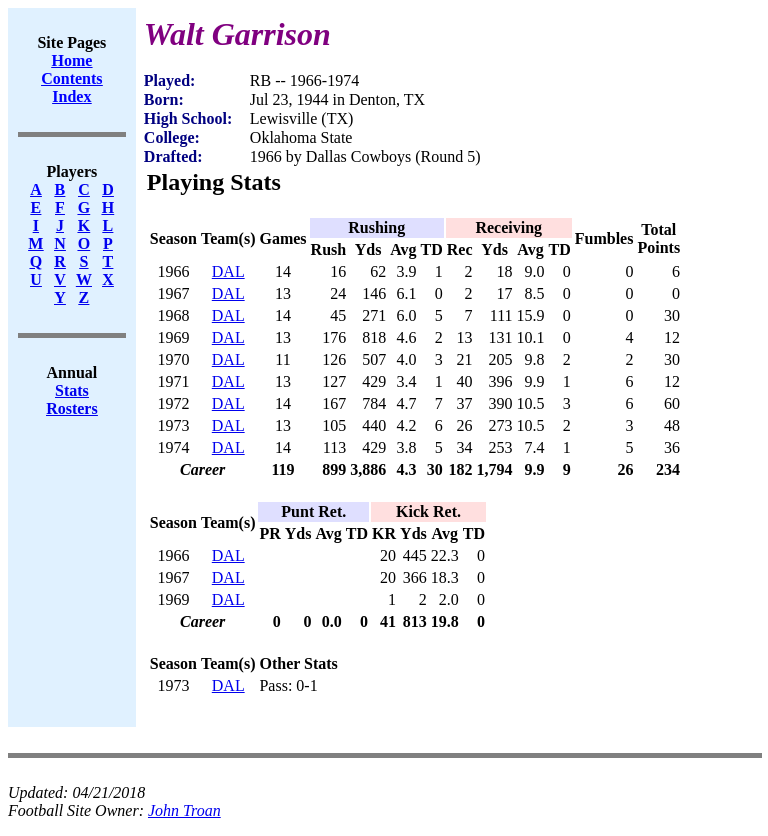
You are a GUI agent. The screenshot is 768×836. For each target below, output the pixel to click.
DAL (228, 271)
